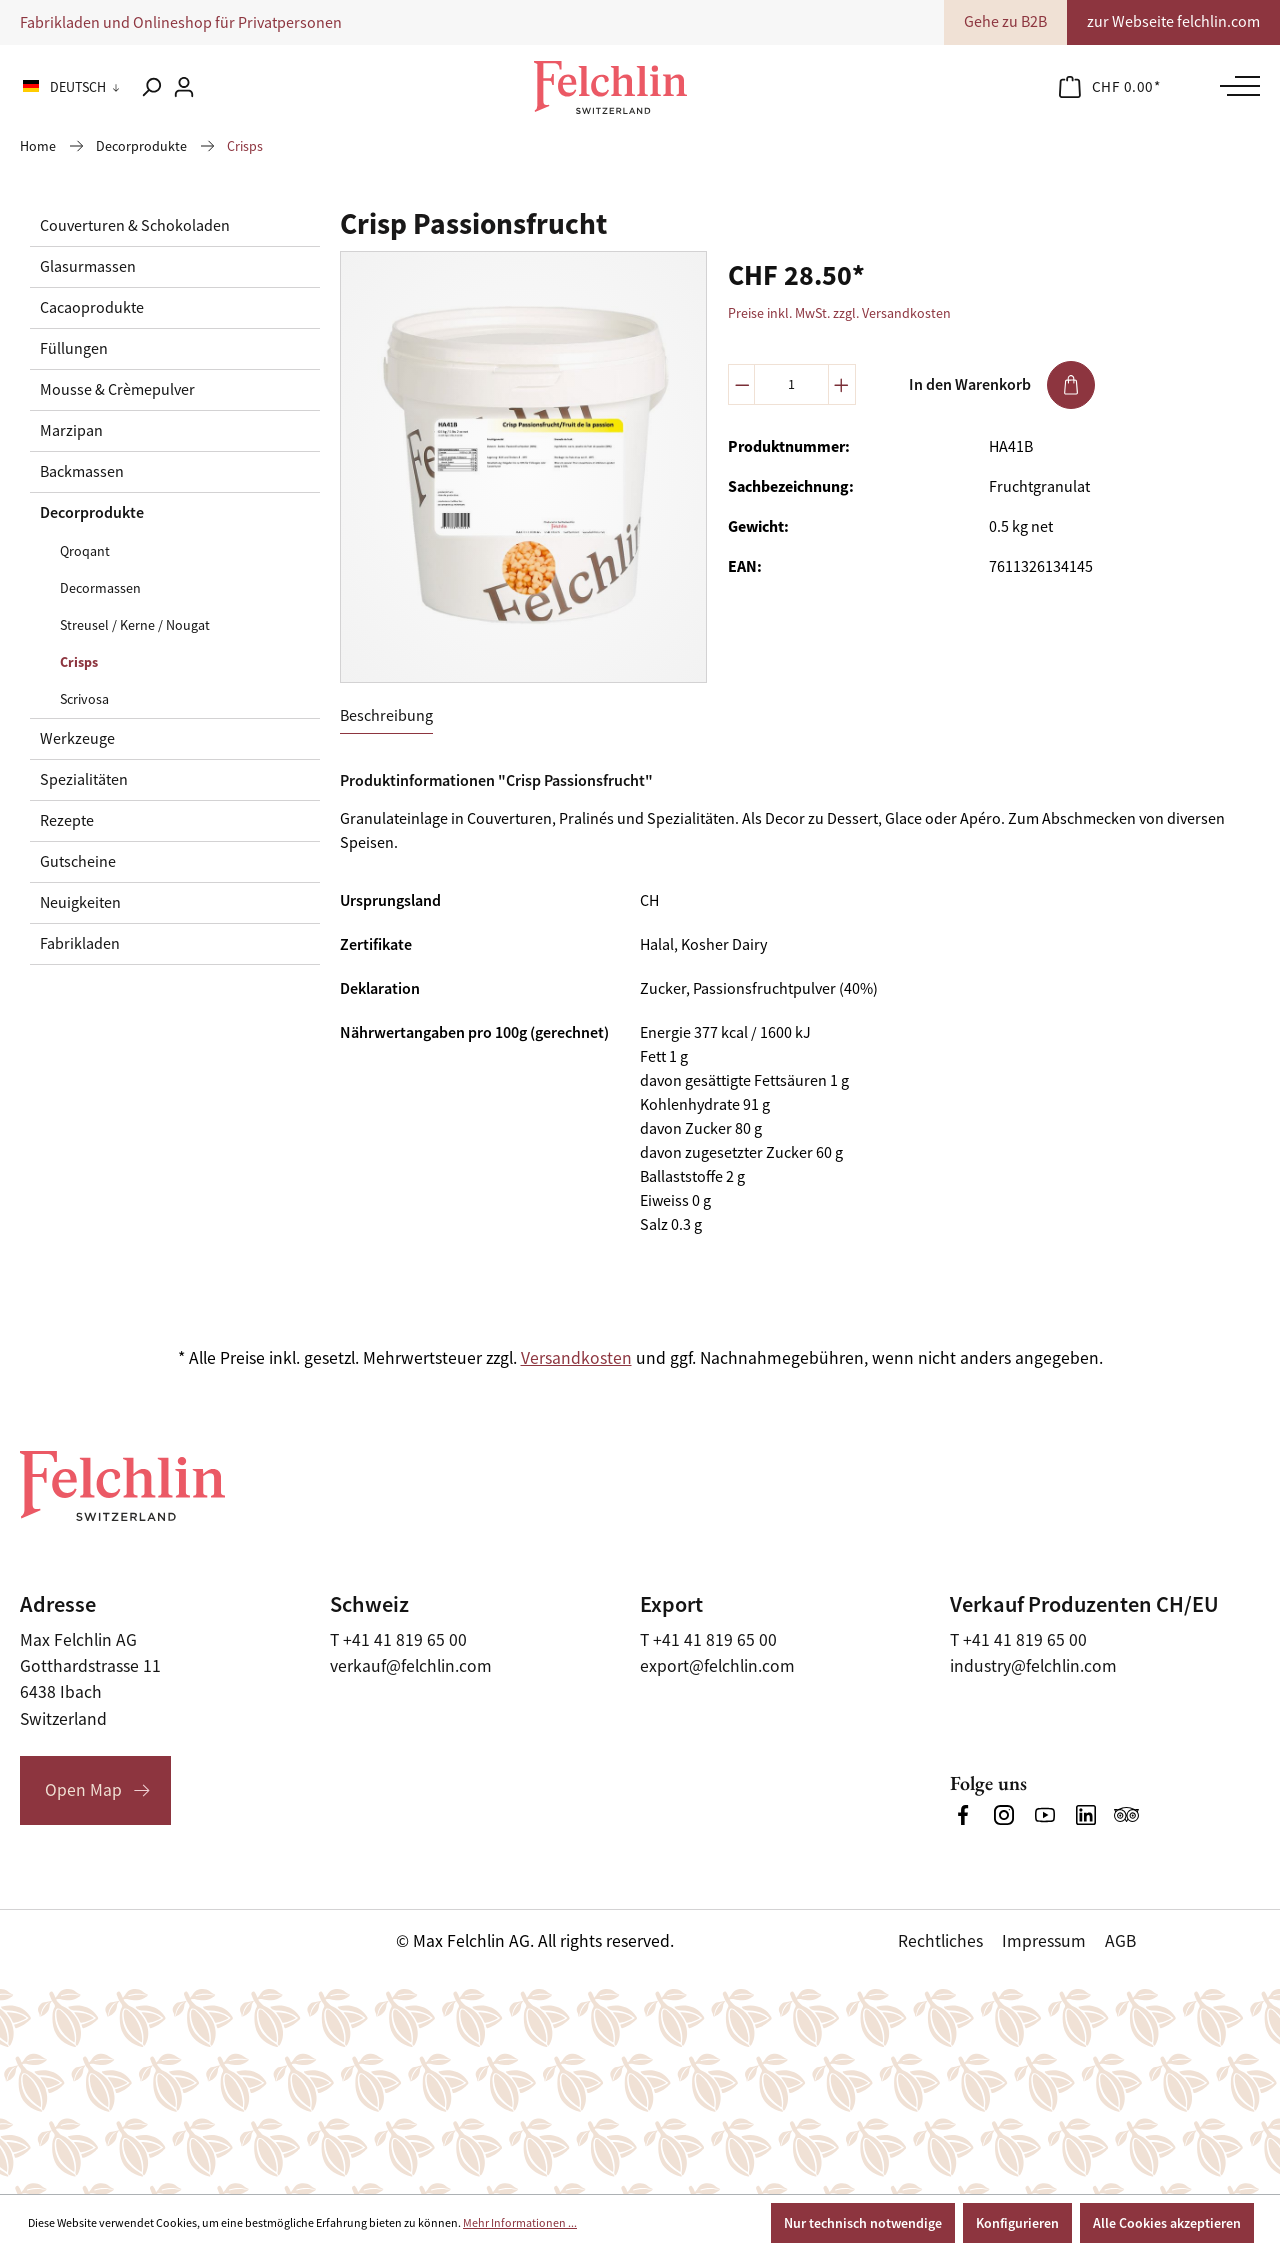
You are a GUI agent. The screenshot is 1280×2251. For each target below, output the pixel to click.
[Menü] (1235, 86)
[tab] (386, 716)
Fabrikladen (80, 944)
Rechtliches (940, 1941)
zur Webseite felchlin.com (1173, 22)
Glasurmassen (88, 267)
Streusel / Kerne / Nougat (135, 625)
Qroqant (85, 551)
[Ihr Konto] (184, 87)
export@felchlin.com (717, 1666)
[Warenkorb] (1110, 87)
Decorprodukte (92, 512)
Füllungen (74, 349)
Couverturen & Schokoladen (135, 226)
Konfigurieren (1017, 2223)
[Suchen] (151, 87)
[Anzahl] (791, 384)
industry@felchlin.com (1033, 1666)
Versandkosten (576, 1358)
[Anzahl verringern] (742, 384)
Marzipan (71, 431)
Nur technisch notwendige (863, 2223)
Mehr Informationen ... (520, 2223)
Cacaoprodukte (92, 308)
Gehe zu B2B (1005, 22)
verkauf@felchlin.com (411, 1666)
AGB (1120, 1941)
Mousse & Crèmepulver (117, 390)
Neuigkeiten (80, 903)
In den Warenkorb (1002, 385)
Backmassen (82, 472)
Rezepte (67, 821)
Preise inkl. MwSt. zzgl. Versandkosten (839, 313)
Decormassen (100, 588)
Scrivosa (84, 699)
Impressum (1044, 1941)
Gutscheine (78, 862)
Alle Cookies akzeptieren (1167, 2223)
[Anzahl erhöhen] (842, 384)
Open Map (83, 1790)
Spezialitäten (84, 780)
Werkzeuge (77, 739)
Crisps (79, 662)
